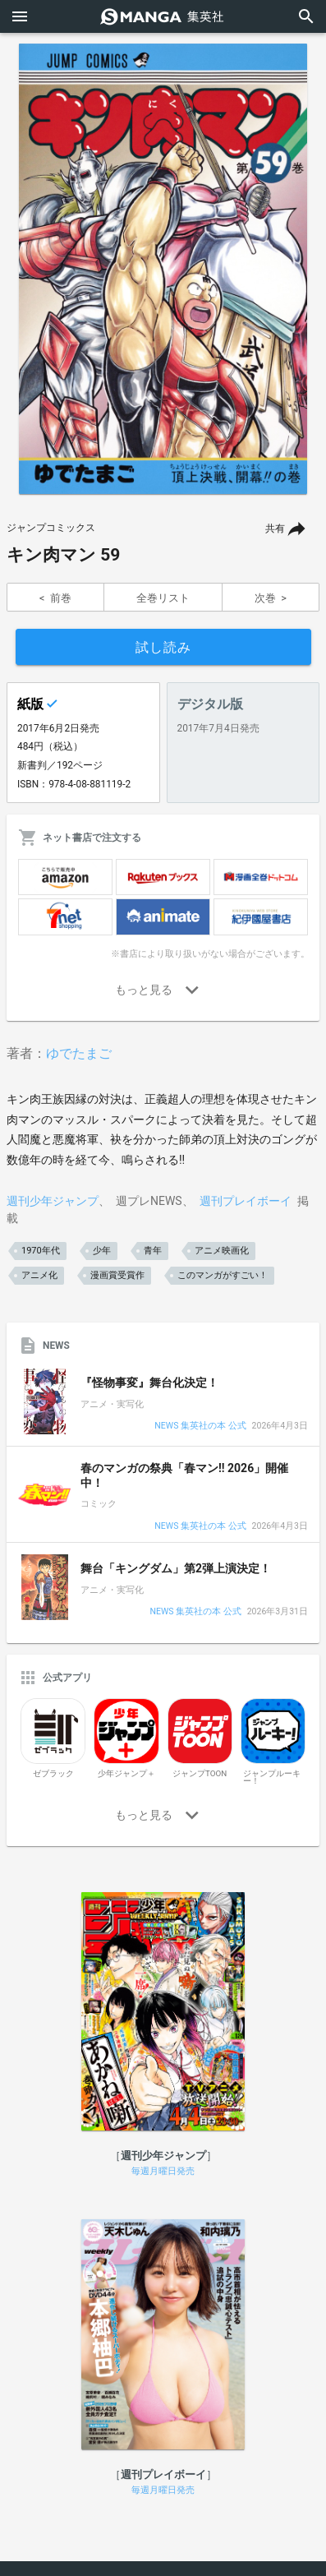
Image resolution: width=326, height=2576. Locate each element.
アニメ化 (39, 1275)
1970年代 (40, 1250)
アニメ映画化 (222, 1250)
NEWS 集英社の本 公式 (200, 1426)
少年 (102, 1250)
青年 (153, 1250)
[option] (163, 269)
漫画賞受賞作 (117, 1275)
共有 (275, 528)
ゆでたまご (79, 1053)
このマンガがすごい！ (222, 1275)
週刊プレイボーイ (246, 1200)
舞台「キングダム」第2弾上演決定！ (175, 1568)
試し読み (163, 647)
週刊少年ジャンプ (53, 1200)
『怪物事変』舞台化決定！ (149, 1382)
